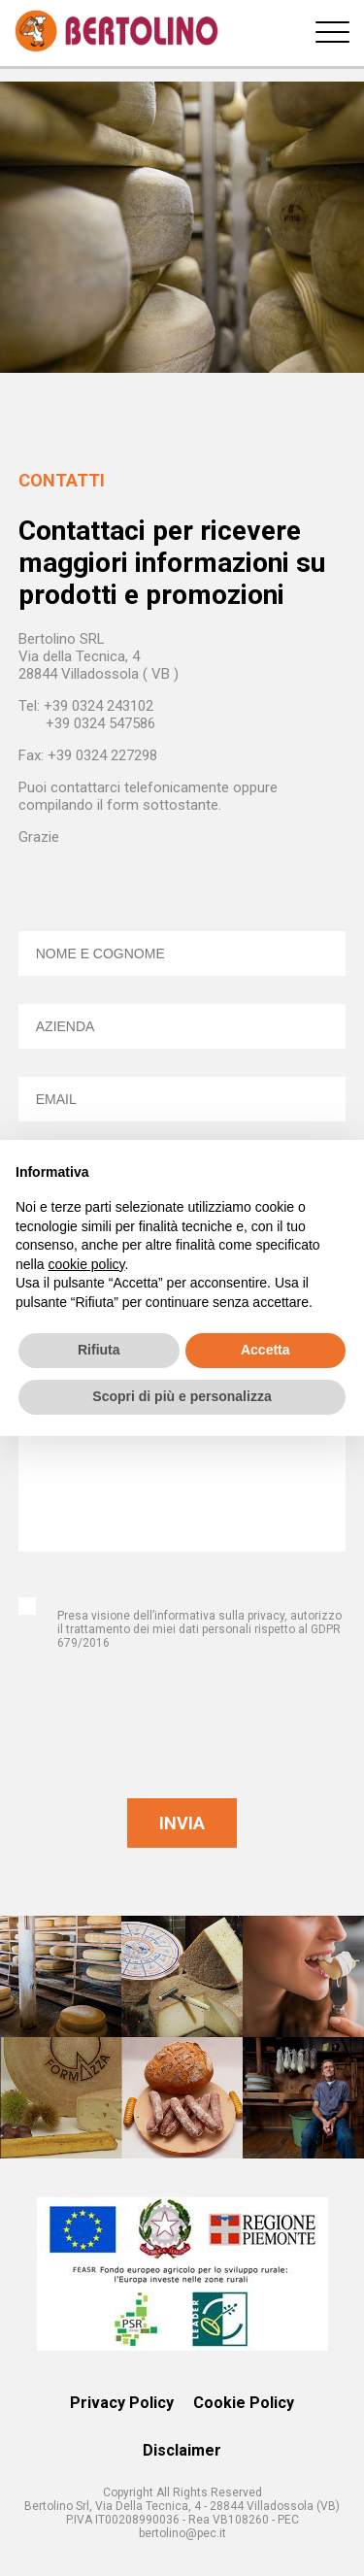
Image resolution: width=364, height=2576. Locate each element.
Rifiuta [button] (99, 1349)
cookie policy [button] (86, 1264)
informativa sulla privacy (219, 1616)
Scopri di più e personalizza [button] (181, 1396)
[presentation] (182, 1731)
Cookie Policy (243, 2402)
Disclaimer (182, 2450)
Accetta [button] (265, 1349)
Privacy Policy (122, 2402)
